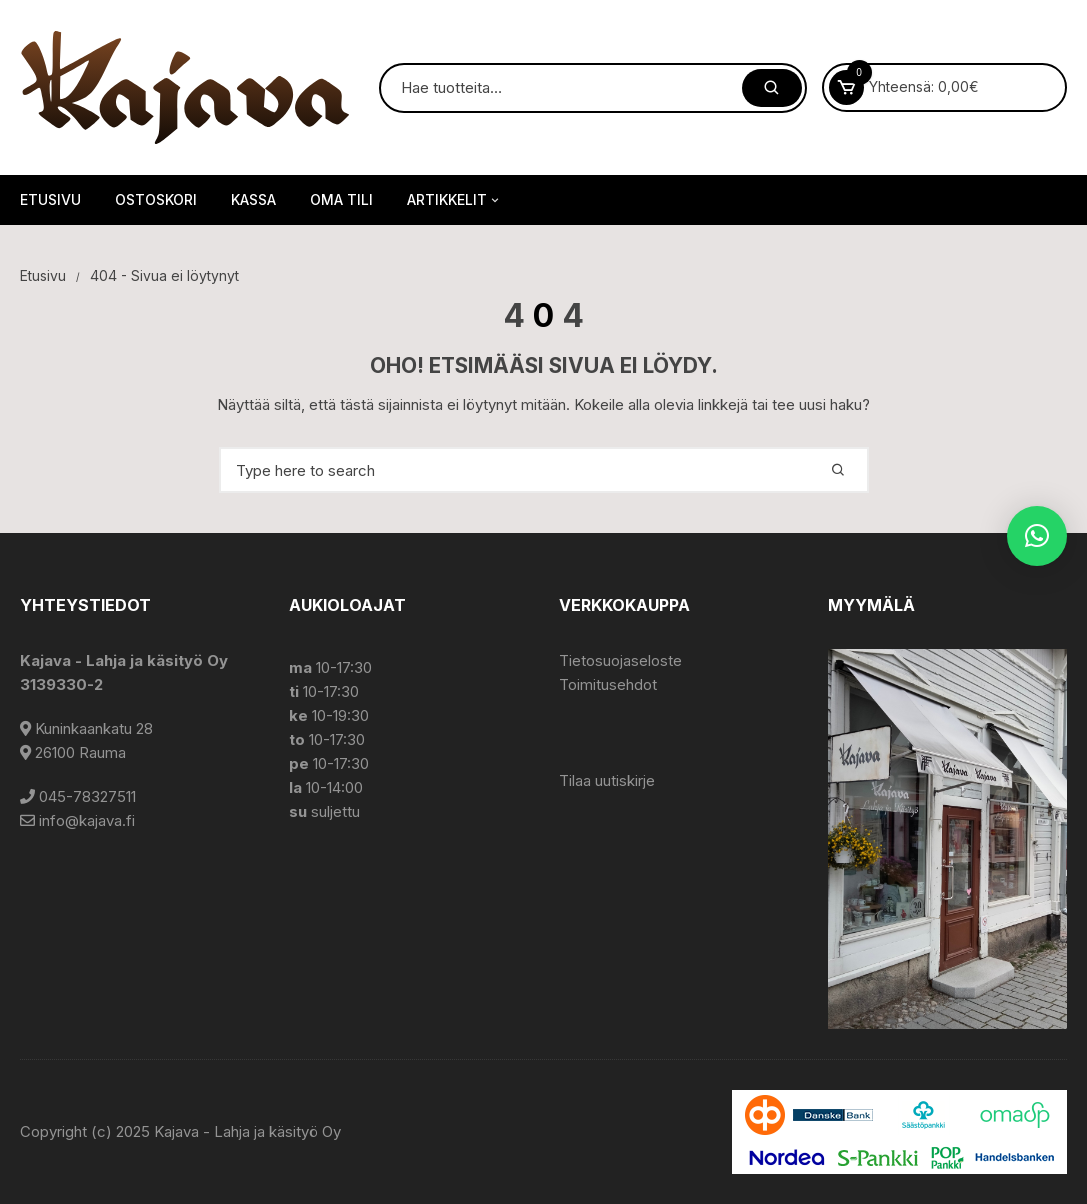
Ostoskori (156, 199)
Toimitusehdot (608, 684)
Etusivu (50, 199)
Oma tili (341, 199)
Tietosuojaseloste (620, 660)
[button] (1037, 536)
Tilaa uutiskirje (607, 780)
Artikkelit (454, 200)
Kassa (253, 199)
